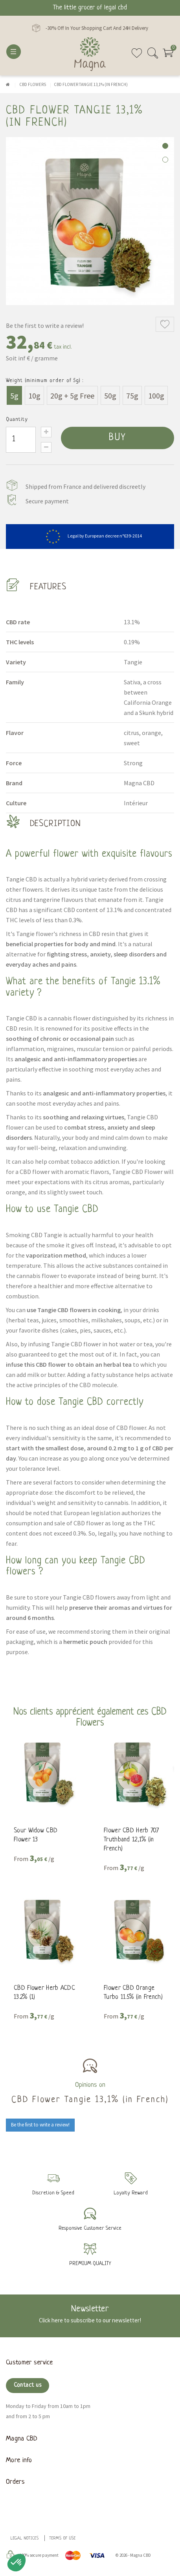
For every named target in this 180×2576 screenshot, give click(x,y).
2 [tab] (165, 160)
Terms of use (62, 2538)
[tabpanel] (90, 221)
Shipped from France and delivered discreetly (85, 486)
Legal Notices (25, 2538)
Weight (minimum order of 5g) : (44, 381)
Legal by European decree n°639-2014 (90, 536)
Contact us (27, 2385)
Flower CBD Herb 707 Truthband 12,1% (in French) (131, 1839)
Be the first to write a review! (45, 325)
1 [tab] (165, 146)
